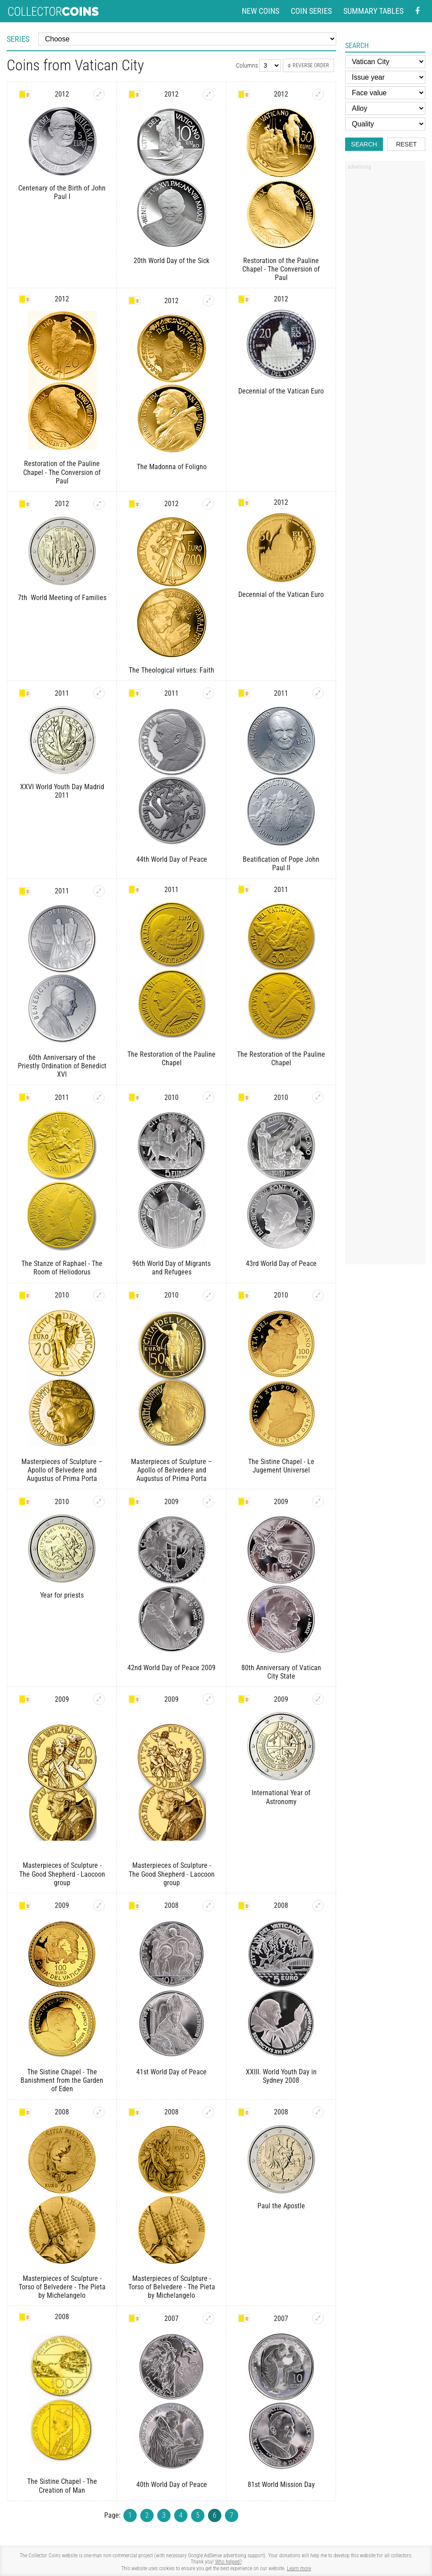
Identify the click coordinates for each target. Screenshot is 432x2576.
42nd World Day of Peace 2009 (171, 1667)
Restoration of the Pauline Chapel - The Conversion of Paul (281, 269)
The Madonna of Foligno (172, 466)
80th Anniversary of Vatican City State (281, 1671)
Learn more (299, 2568)
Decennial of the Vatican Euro (281, 391)
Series (18, 39)
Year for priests (62, 1595)
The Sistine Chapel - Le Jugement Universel (281, 1465)
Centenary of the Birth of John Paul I (62, 192)
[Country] (385, 61)
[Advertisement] (385, 308)
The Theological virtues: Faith (171, 670)
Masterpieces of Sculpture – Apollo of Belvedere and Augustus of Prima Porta (61, 1470)
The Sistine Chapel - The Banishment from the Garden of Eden (61, 2080)
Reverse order (308, 65)
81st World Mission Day (281, 2484)
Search (364, 144)
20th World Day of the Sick (171, 260)
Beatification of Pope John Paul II (281, 863)
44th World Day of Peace (171, 859)
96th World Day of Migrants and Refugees (171, 1267)
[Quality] (385, 124)
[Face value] (385, 92)
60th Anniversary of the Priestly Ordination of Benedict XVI (62, 1066)
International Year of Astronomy (281, 1797)
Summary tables (373, 11)
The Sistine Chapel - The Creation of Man (62, 2485)
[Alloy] (385, 108)
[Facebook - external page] (417, 11)
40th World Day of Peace (171, 2484)
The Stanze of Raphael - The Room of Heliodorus (61, 1267)
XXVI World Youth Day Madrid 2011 (62, 791)
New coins (260, 11)
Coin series (311, 11)
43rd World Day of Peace (281, 1263)
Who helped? (228, 2562)
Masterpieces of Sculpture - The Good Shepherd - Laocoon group (62, 1873)
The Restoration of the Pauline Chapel (171, 1058)
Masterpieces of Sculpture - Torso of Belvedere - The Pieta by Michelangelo (62, 2287)
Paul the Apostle (281, 2206)
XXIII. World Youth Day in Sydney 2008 (281, 2076)
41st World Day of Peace (171, 2072)
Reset (406, 144)
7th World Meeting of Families (62, 597)
